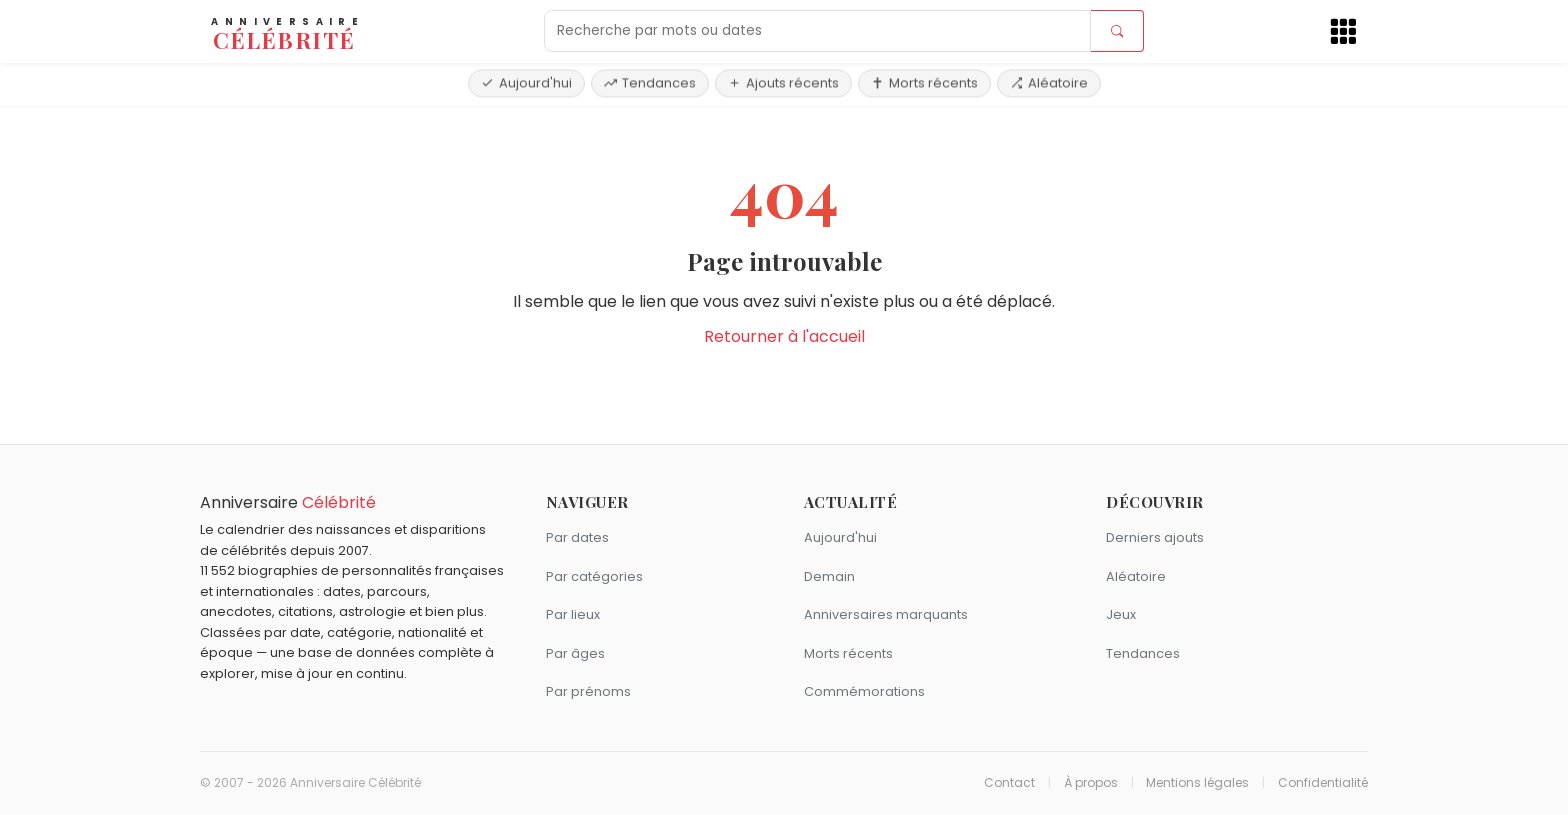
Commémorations (864, 691)
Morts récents (924, 82)
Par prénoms (588, 691)
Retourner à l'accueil (784, 336)
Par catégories (594, 576)
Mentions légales (1197, 783)
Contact (1009, 783)
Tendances (650, 82)
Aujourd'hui (526, 82)
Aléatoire (1049, 82)
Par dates (577, 537)
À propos (1091, 783)
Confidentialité (1323, 783)
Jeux (1121, 614)
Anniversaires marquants (886, 614)
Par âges (575, 653)
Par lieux (573, 614)
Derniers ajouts (1155, 537)
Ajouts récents (783, 82)
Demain (829, 576)
